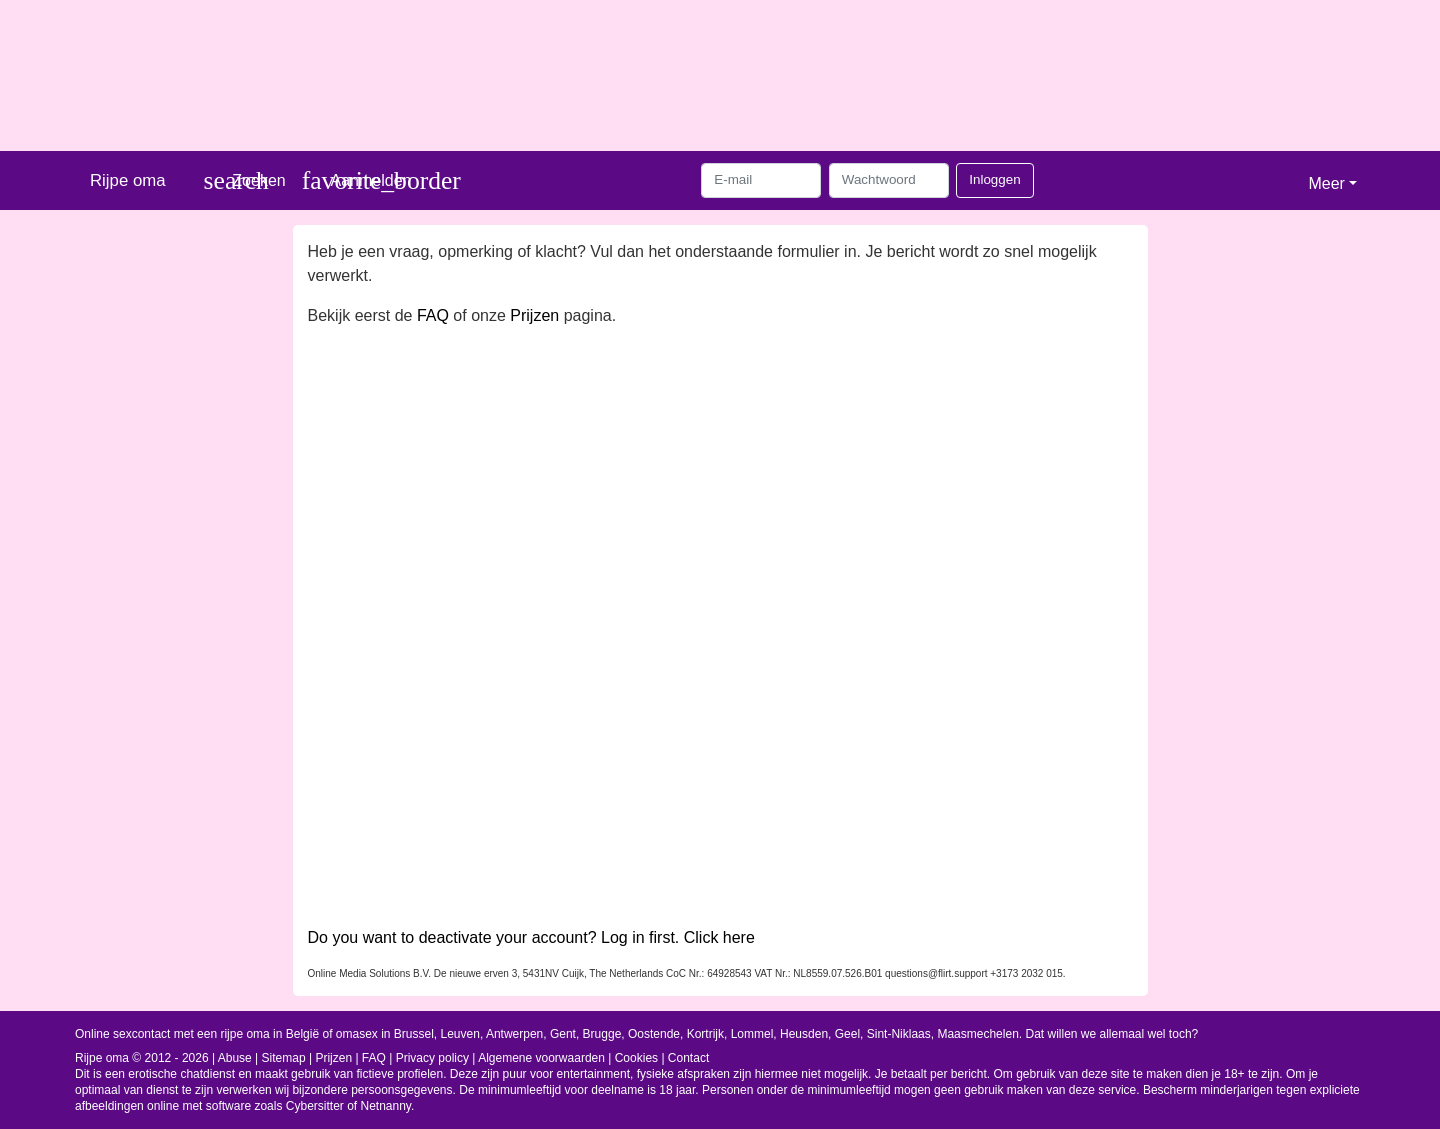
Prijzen (534, 315)
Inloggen (994, 179)
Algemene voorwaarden (541, 1058)
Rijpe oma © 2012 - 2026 (142, 1058)
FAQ (433, 315)
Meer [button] (1326, 183)
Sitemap (284, 1058)
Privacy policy (432, 1058)
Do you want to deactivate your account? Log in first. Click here (531, 937)
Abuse (235, 1058)
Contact (688, 1058)
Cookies (636, 1058)
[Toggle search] (245, 180)
